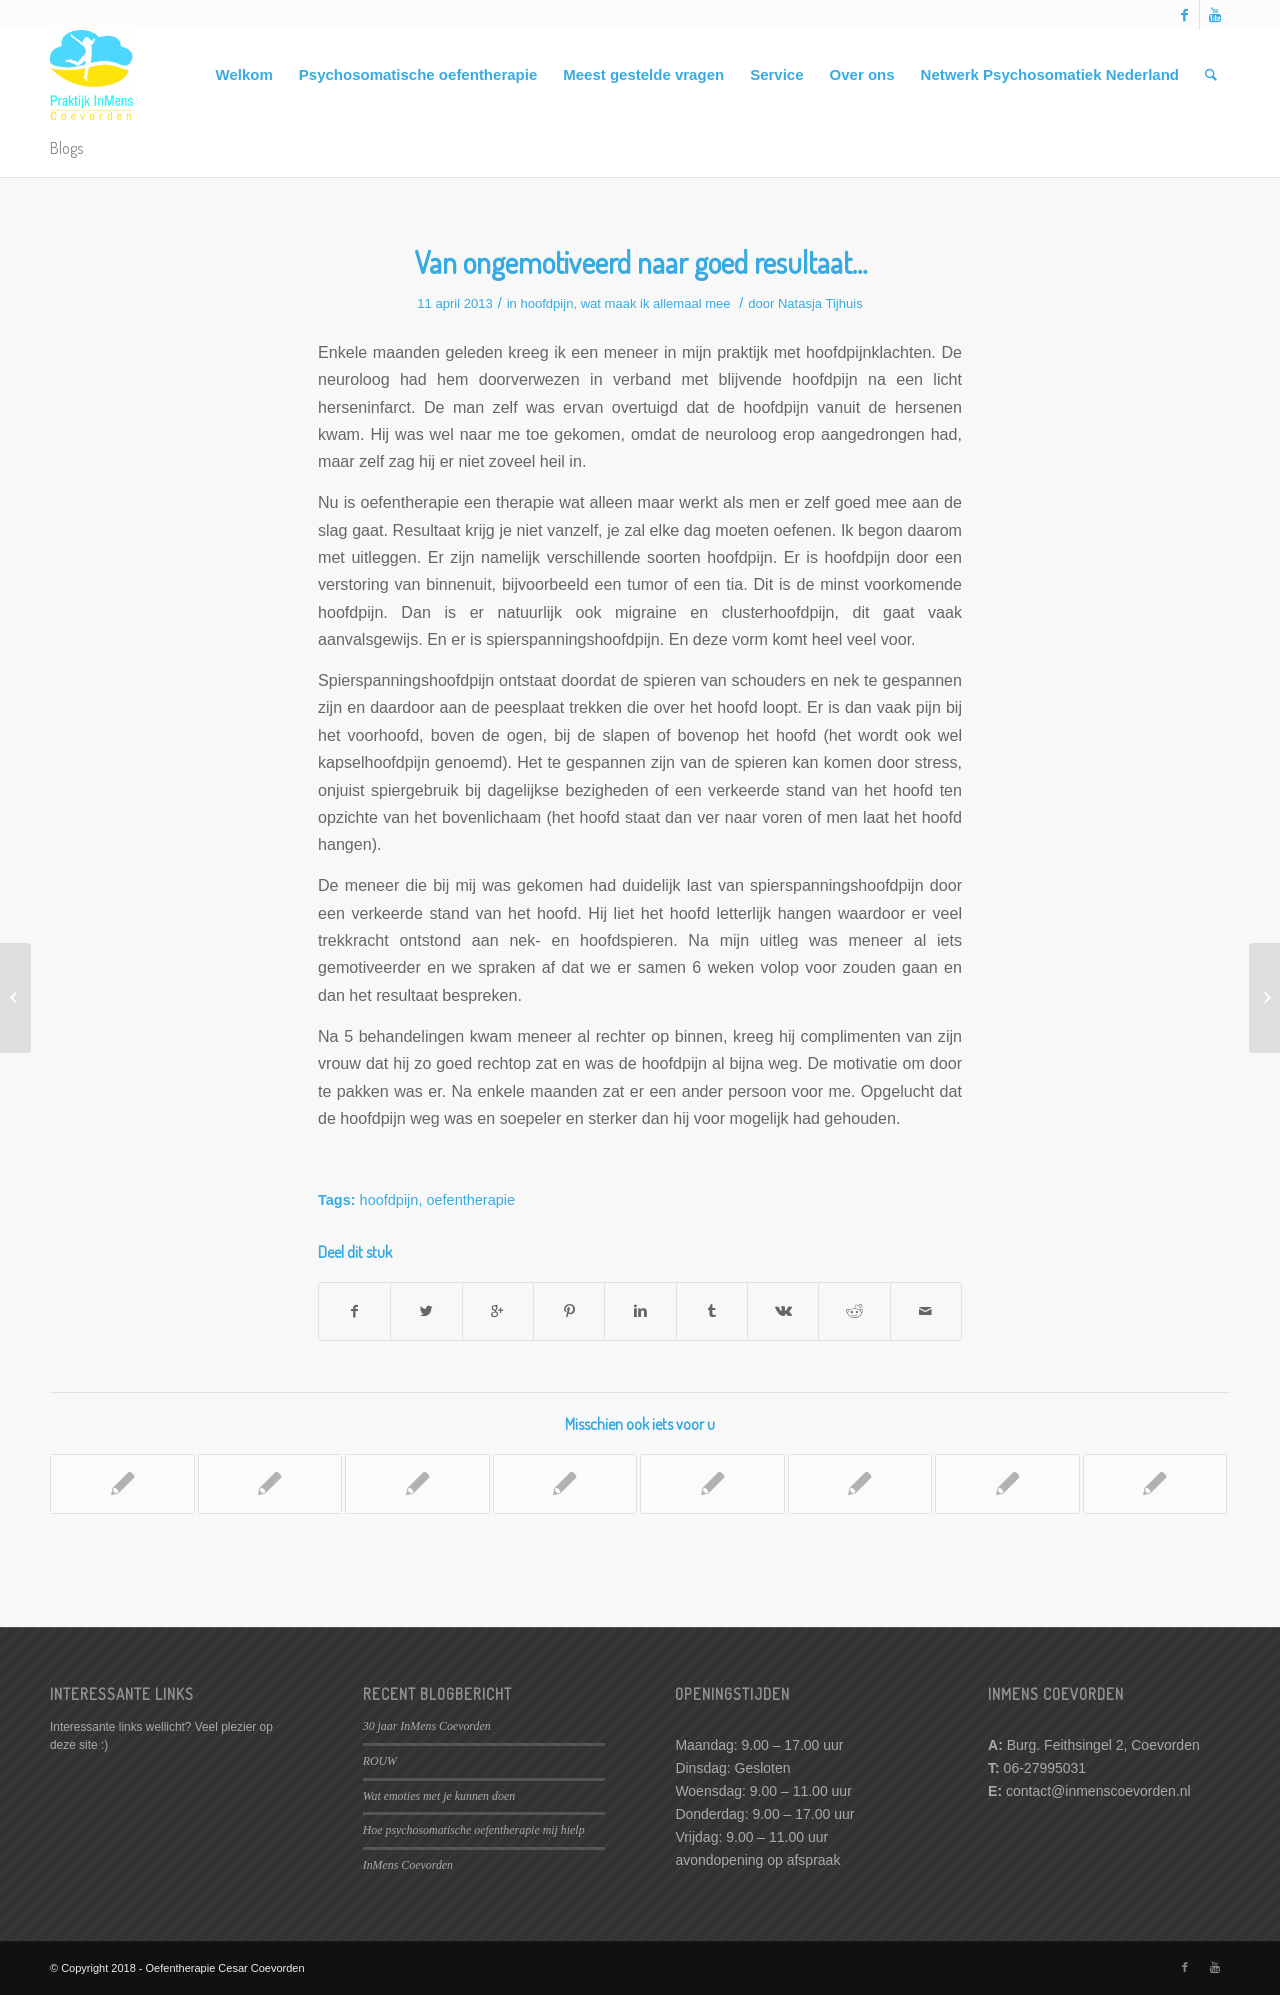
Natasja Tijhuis (820, 303)
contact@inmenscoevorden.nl (1098, 1791)
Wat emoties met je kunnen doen (439, 1796)
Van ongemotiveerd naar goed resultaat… (640, 262)
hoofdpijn (546, 303)
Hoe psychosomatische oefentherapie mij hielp (474, 1830)
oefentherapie (470, 1200)
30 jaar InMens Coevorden (427, 1726)
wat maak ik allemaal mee (656, 303)
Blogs (66, 148)
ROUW (380, 1761)
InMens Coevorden (408, 1865)
